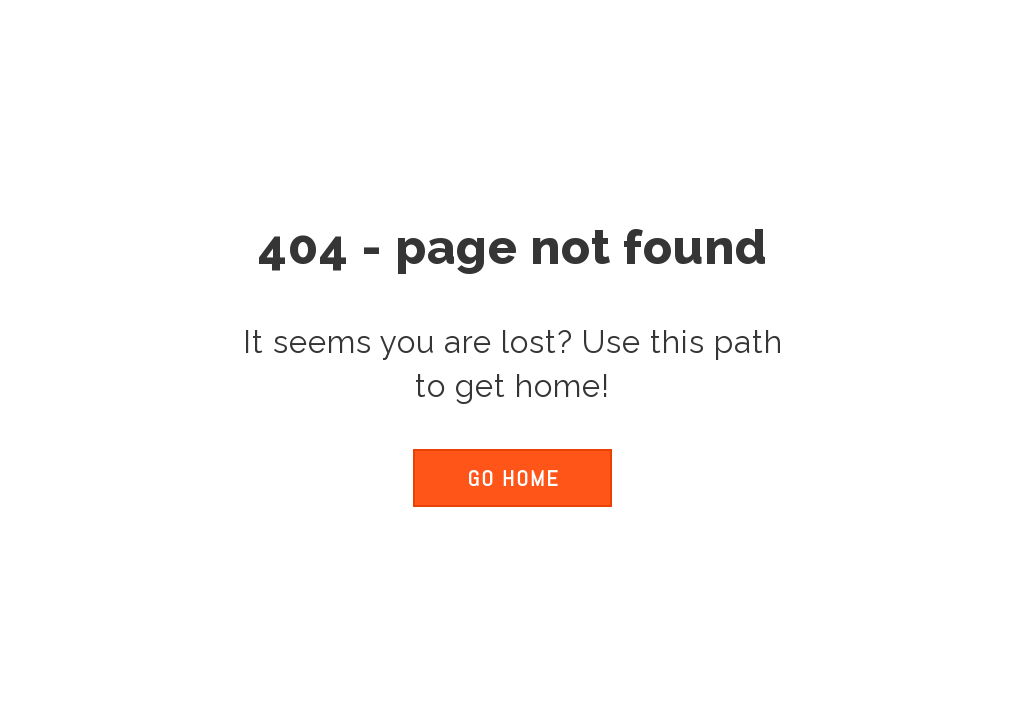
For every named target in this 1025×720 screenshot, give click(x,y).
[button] (512, 478)
